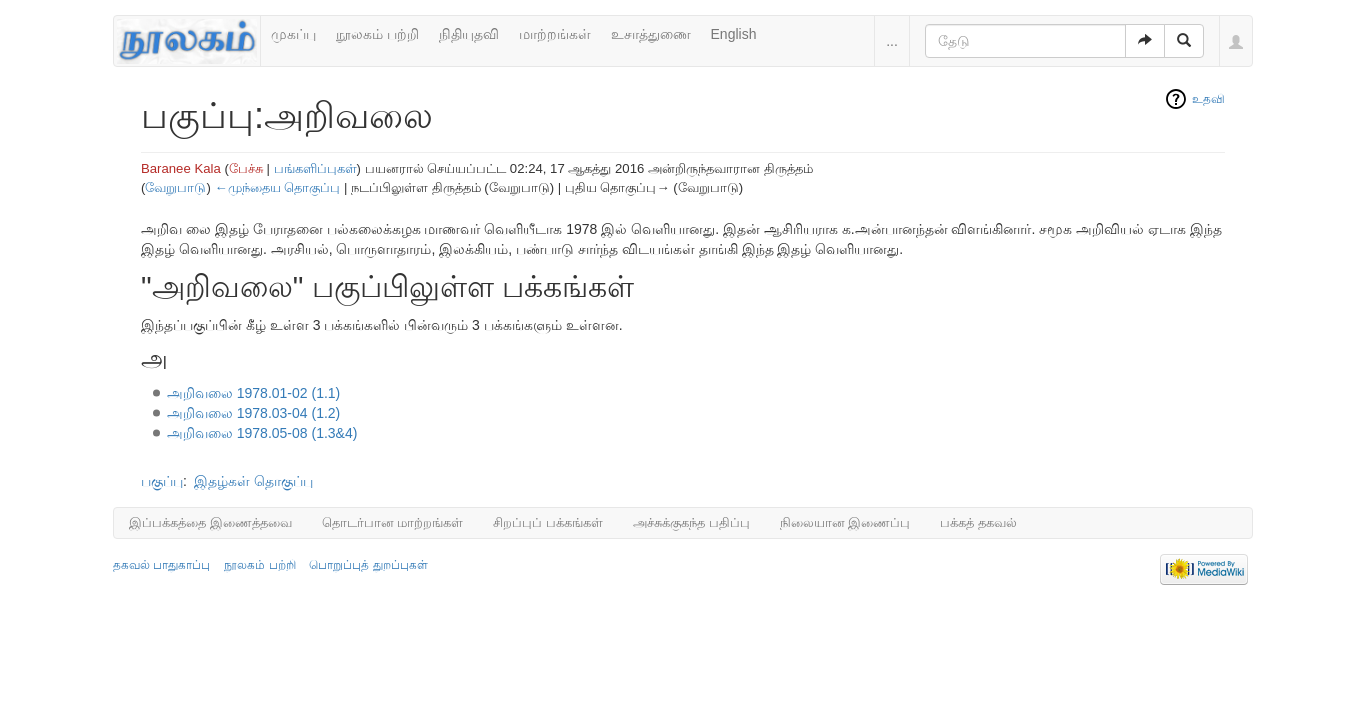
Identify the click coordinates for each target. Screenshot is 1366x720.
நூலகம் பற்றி (377, 34)
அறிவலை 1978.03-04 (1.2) (253, 413)
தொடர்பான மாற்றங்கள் (393, 522)
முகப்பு (293, 34)
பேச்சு (246, 168)
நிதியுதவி (469, 34)
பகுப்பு (162, 481)
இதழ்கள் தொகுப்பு (253, 481)
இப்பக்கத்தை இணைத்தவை (210, 522)
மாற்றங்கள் (555, 34)
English (734, 34)
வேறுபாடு (175, 187)
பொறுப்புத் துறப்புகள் (368, 565)
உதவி (1208, 99)
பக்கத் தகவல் (978, 522)
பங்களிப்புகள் (315, 168)
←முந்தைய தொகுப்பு (277, 187)
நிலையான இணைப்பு (845, 522)
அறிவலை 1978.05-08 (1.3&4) (262, 433)
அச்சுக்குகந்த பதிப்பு (691, 522)
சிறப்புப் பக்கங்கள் (548, 522)
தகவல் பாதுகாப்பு (161, 565)
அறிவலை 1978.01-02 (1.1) (253, 393)
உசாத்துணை (651, 34)
